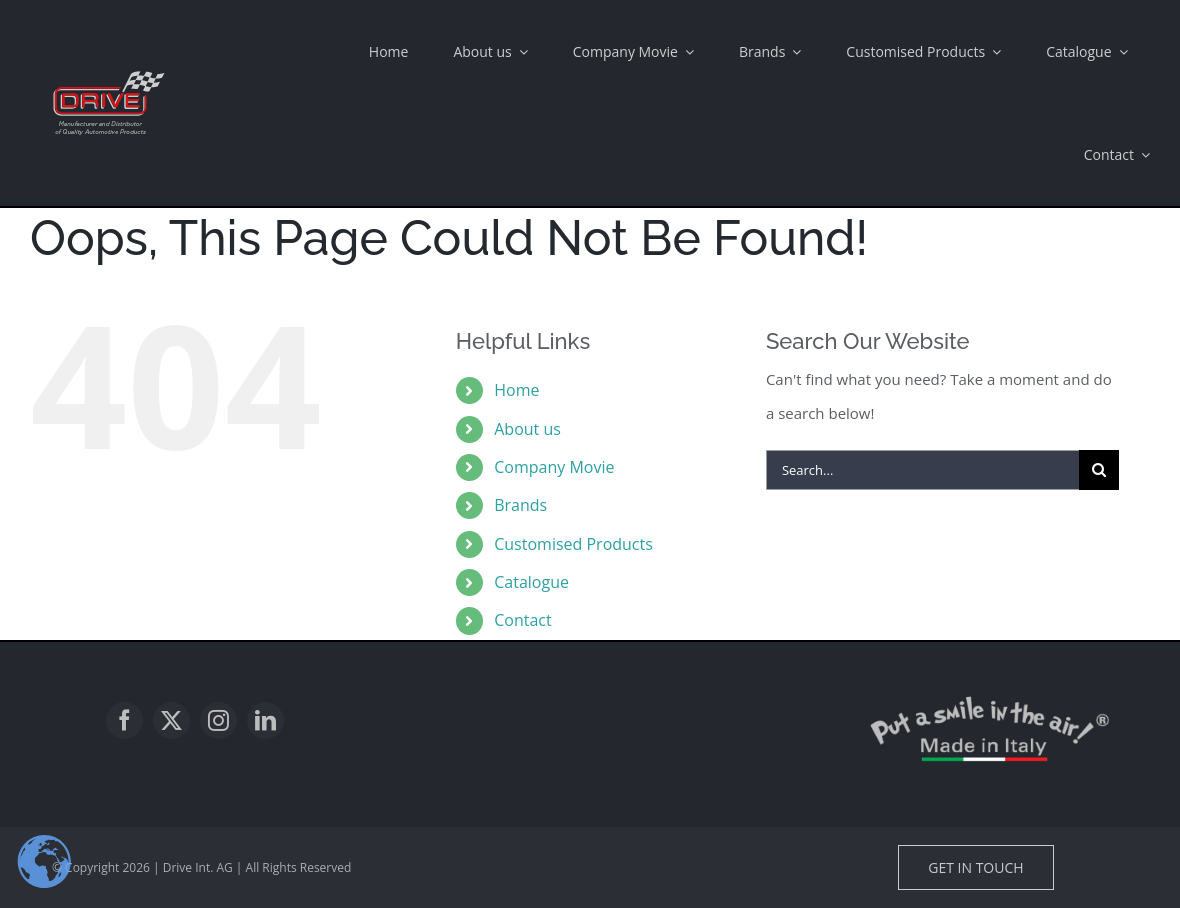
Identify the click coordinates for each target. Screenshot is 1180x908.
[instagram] (218, 720)
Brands (520, 505)
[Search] (1099, 470)
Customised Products (573, 544)
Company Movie (554, 467)
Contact (522, 620)
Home (516, 390)
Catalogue (531, 582)
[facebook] (124, 720)
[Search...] (922, 470)
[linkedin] (265, 720)
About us (527, 429)
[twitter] (171, 720)
